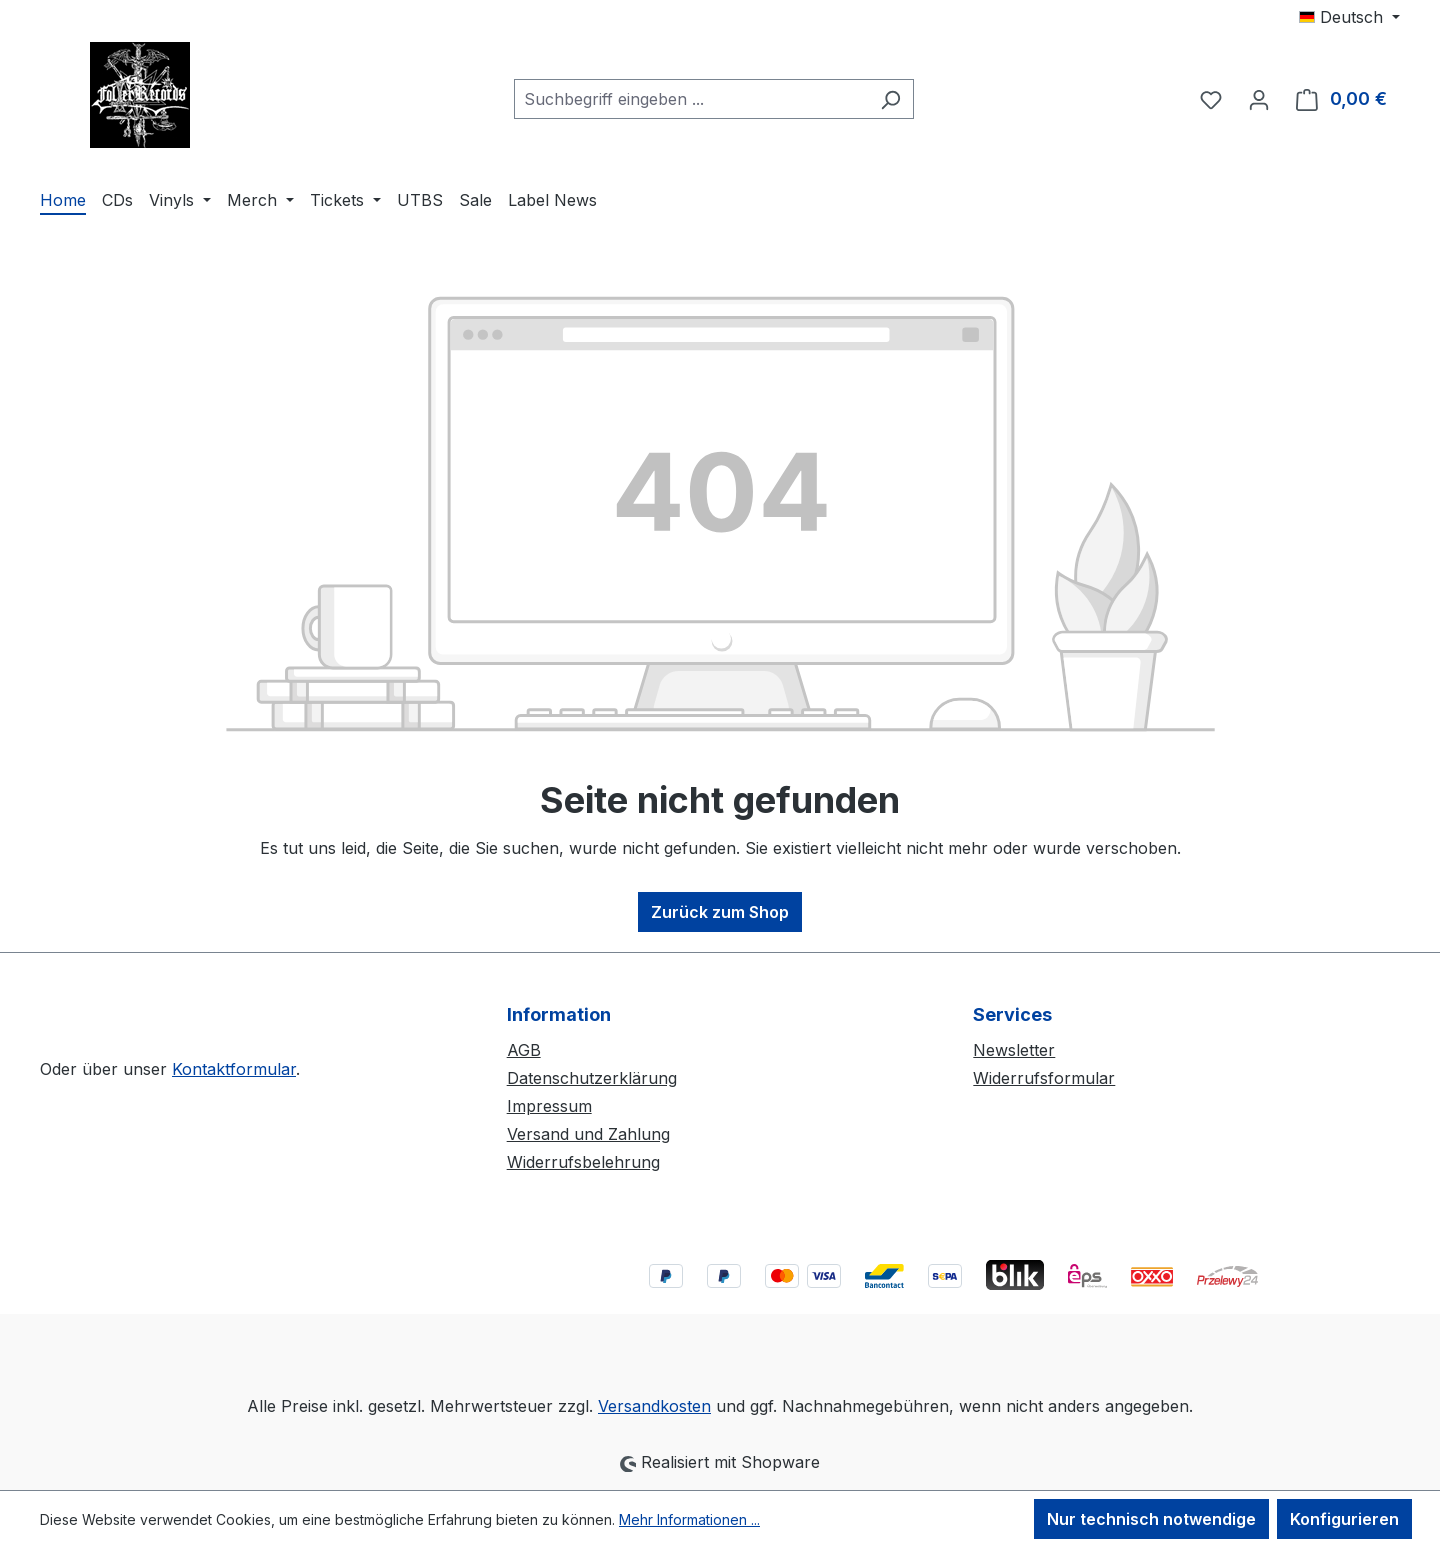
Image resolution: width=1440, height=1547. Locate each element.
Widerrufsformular (1044, 1078)
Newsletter (1014, 1050)
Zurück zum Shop (720, 912)
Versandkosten (654, 1406)
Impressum (549, 1106)
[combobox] (691, 99)
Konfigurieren (1344, 1519)
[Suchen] (890, 99)
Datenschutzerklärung (592, 1078)
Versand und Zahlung (588, 1134)
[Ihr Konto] (1259, 99)
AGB (524, 1050)
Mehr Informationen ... (689, 1519)
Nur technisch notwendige (1151, 1519)
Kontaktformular (234, 1069)
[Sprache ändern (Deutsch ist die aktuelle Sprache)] (1349, 17)
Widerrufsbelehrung (583, 1162)
